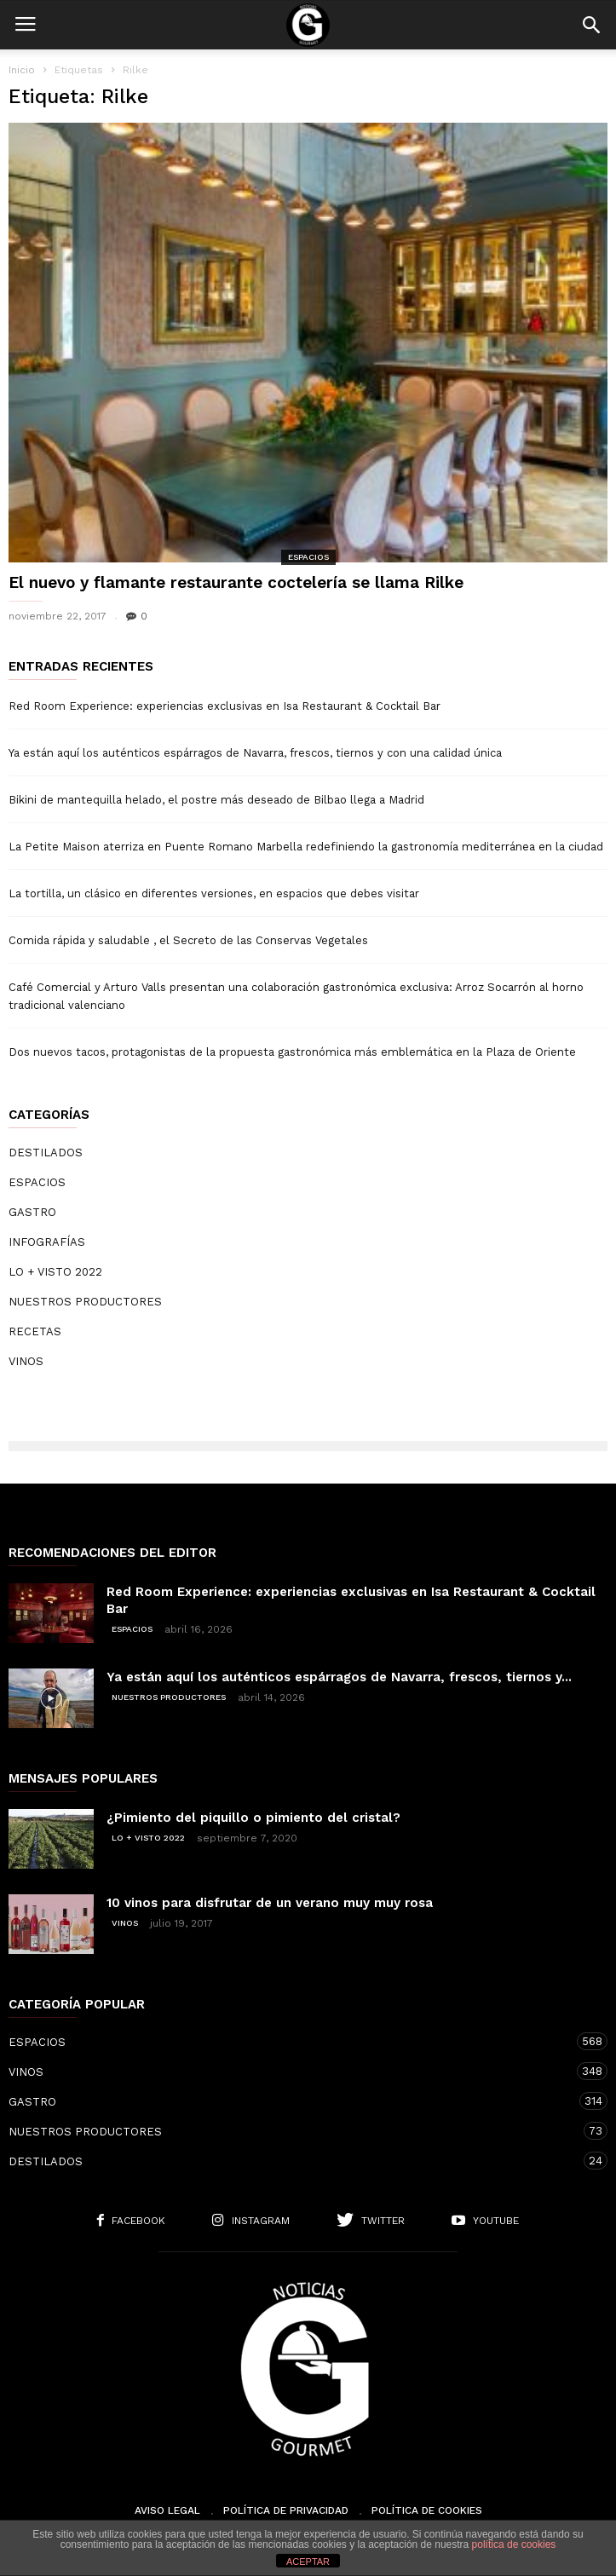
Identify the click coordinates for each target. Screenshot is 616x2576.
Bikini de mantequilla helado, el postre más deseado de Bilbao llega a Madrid (216, 799)
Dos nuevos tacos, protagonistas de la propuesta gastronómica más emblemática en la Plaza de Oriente (292, 1052)
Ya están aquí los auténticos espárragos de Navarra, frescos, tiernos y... (339, 1677)
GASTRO (32, 1212)
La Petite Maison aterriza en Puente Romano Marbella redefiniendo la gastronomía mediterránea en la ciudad (306, 846)
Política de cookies (426, 2510)
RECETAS (35, 1331)
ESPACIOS (308, 557)
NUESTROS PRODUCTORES (85, 1301)
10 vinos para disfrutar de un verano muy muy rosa (270, 1902)
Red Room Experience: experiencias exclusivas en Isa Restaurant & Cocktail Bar (224, 706)
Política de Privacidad (285, 2510)
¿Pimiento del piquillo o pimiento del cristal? (253, 1817)
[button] (591, 24)
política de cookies (514, 2544)
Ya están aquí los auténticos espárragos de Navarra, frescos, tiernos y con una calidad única (255, 752)
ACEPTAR (308, 2561)
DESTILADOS (46, 1152)
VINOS (26, 1361)
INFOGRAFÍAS (47, 1242)
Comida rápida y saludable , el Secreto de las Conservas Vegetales (188, 940)
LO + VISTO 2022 (55, 1271)
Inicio (22, 70)
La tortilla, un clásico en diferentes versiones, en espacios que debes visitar (214, 893)
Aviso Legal (167, 2510)
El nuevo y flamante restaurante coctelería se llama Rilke (236, 582)
